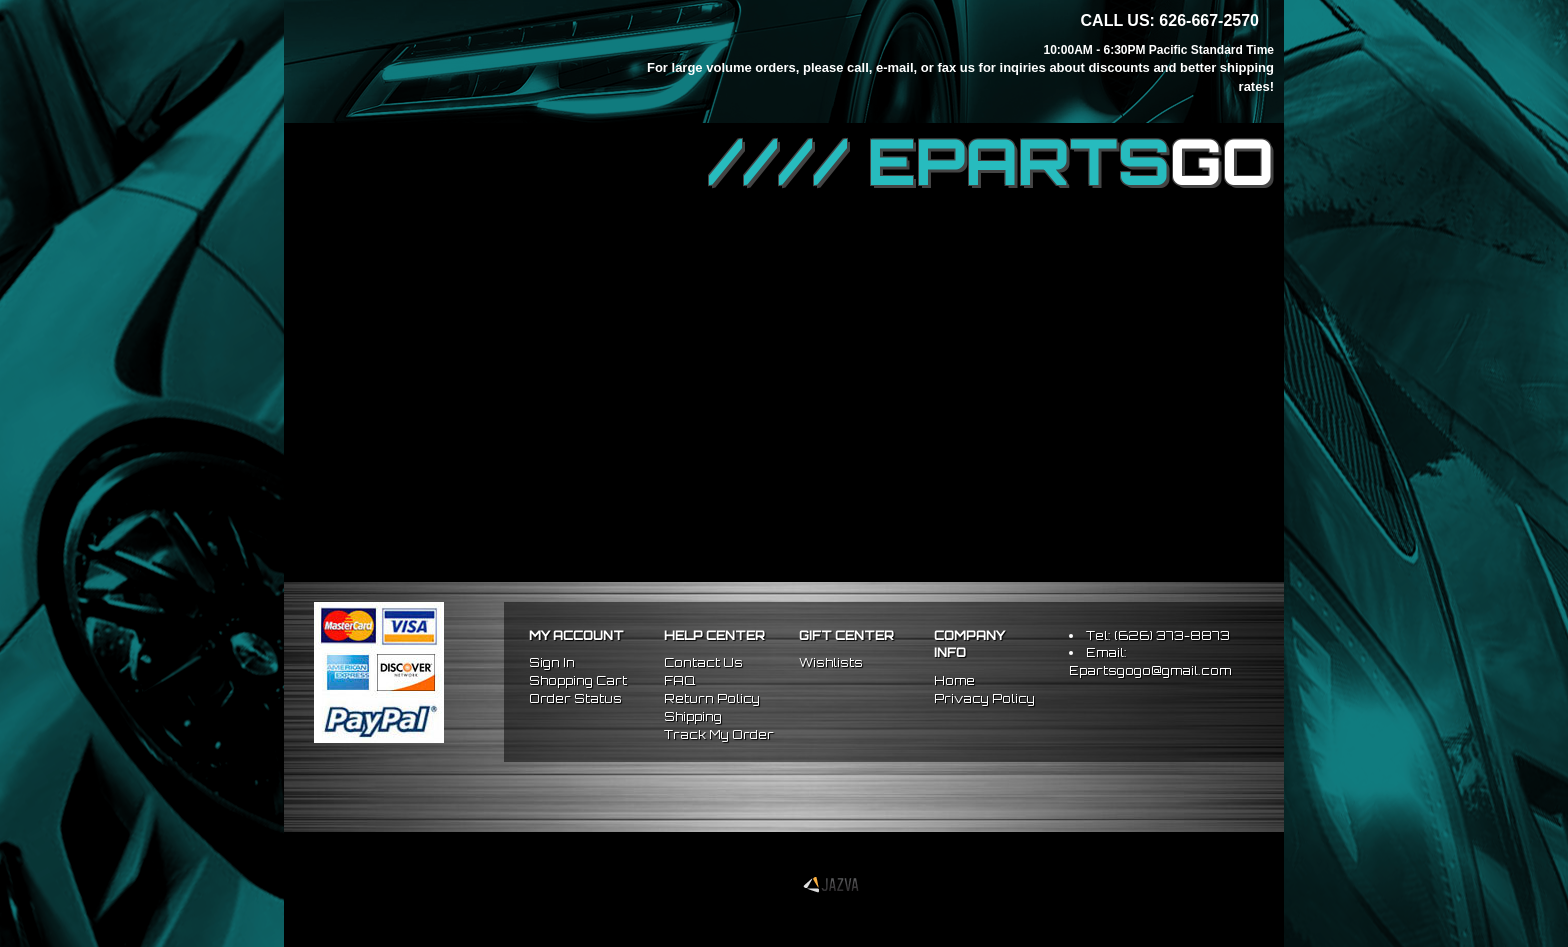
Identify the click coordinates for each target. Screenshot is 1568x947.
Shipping (693, 716)
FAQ (679, 680)
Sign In (552, 662)
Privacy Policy (984, 698)
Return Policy (712, 698)
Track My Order (719, 734)
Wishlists (831, 662)
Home (954, 680)
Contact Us (703, 662)
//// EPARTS (991, 162)
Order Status (575, 698)
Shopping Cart (578, 680)
